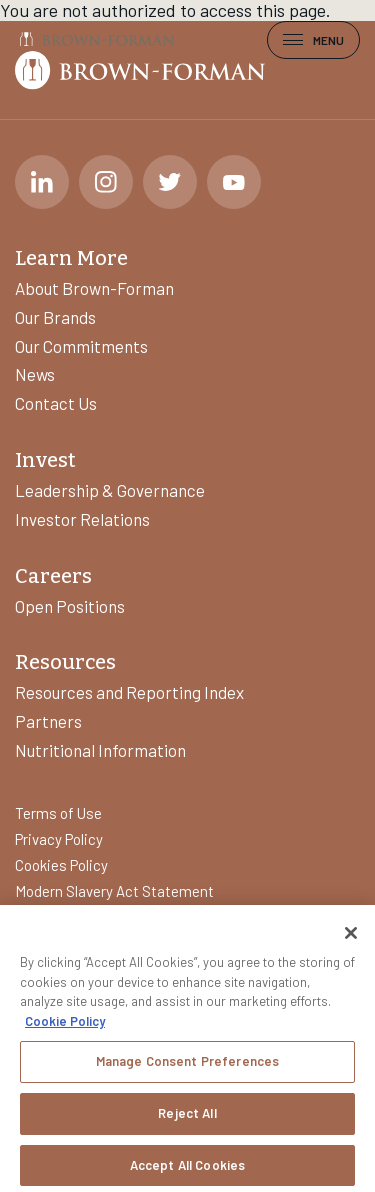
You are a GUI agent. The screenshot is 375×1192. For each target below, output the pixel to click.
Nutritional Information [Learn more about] (100, 750)
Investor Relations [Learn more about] (82, 519)
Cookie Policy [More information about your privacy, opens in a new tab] (65, 1027)
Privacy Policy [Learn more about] (59, 839)
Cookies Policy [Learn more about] (61, 865)
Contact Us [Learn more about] (56, 403)
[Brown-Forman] (95, 39)
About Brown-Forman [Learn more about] (94, 288)
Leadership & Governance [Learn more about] (110, 490)
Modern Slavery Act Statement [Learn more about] (114, 891)
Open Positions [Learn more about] (70, 606)
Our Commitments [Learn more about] (81, 346)
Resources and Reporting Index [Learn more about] (129, 692)
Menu (313, 40)
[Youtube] (234, 182)
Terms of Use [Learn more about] (58, 813)
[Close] (351, 940)
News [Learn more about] (35, 374)
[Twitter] (170, 182)
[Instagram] (106, 182)
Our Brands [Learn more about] (55, 317)
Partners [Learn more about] (48, 721)
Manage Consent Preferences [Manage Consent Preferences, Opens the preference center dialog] (187, 1068)
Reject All (187, 1119)
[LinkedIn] (42, 182)
